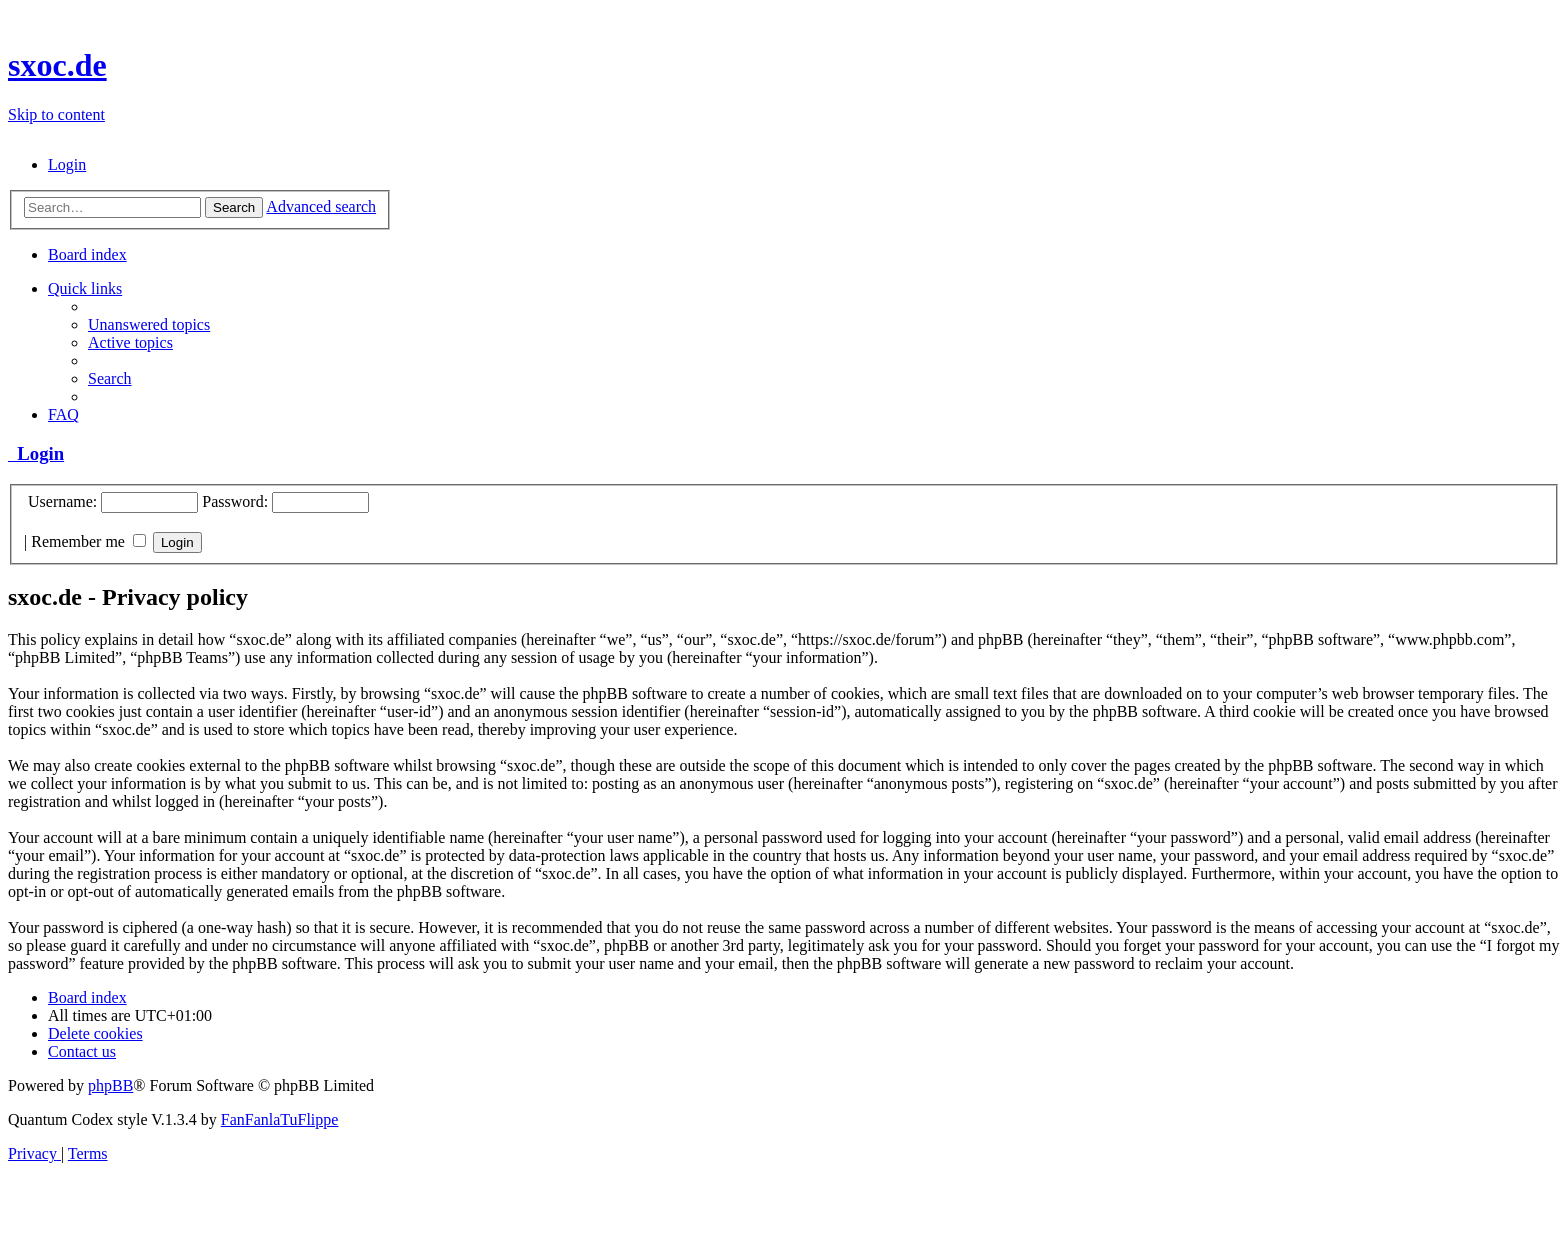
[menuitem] (67, 164)
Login (36, 453)
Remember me (88, 541)
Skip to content (56, 114)
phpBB (110, 1085)
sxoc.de (57, 65)
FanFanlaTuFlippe (280, 1119)
